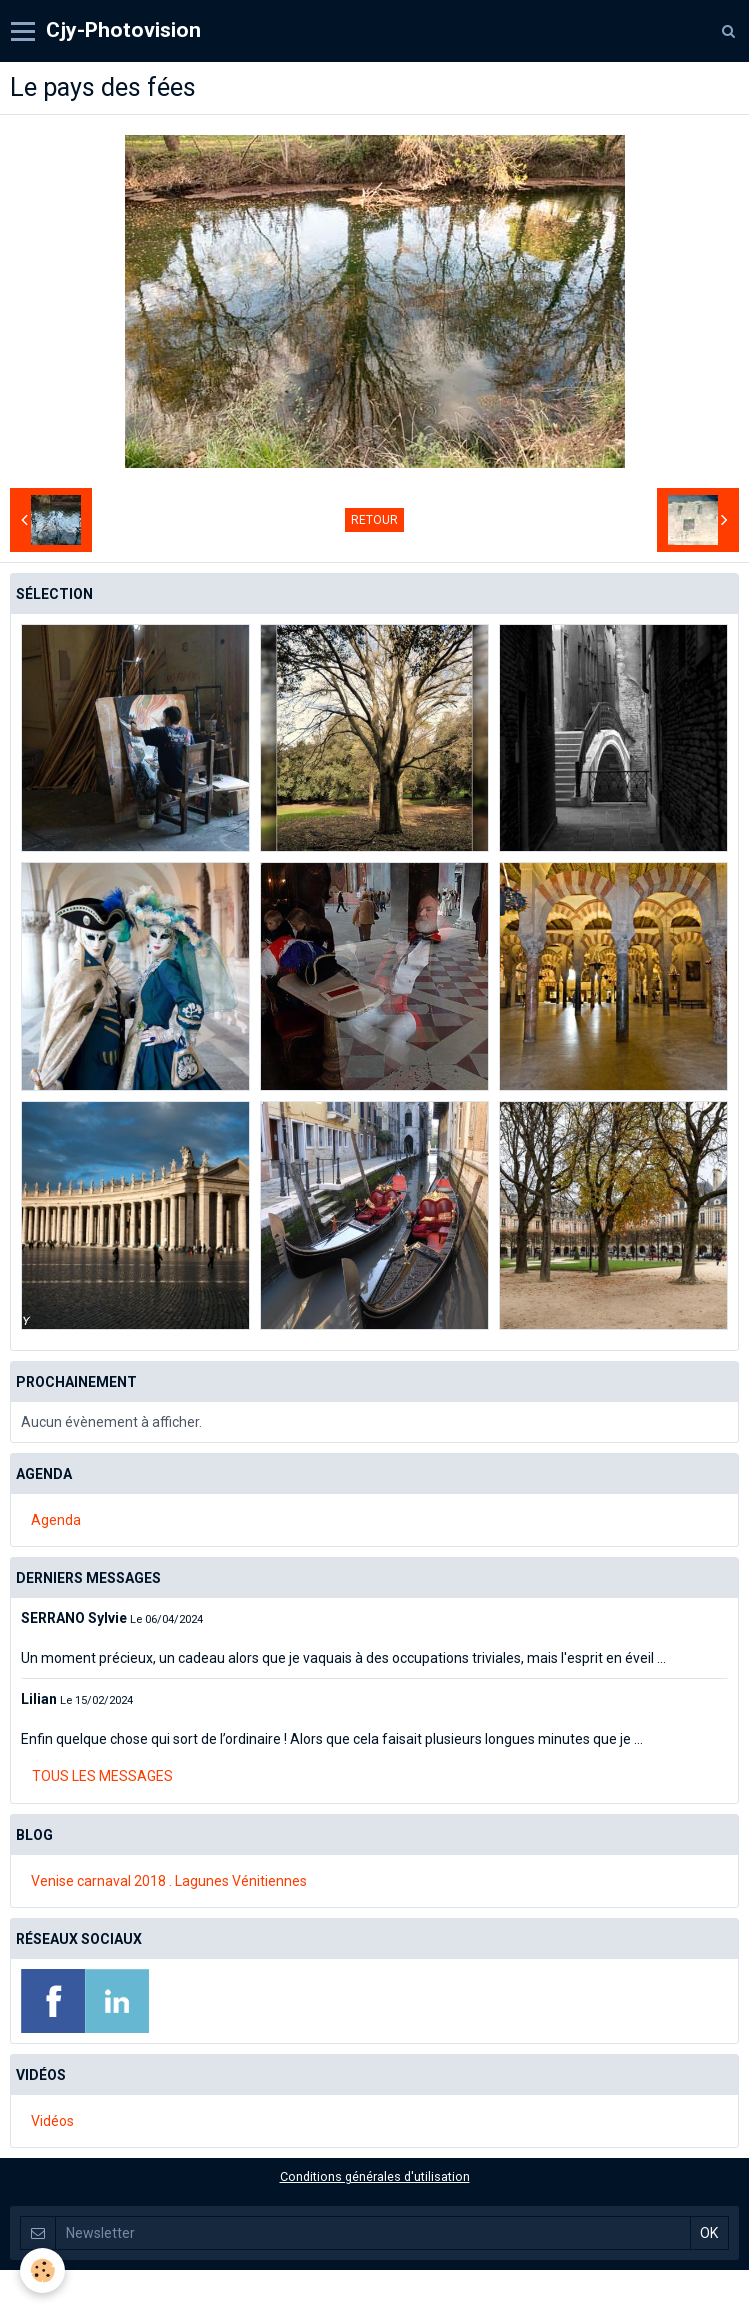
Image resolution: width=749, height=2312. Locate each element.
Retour (374, 520)
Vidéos (52, 2121)
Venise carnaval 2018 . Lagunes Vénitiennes (169, 1881)
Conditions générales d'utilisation (375, 2176)
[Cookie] (42, 2270)
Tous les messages (102, 1776)
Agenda (56, 1520)
